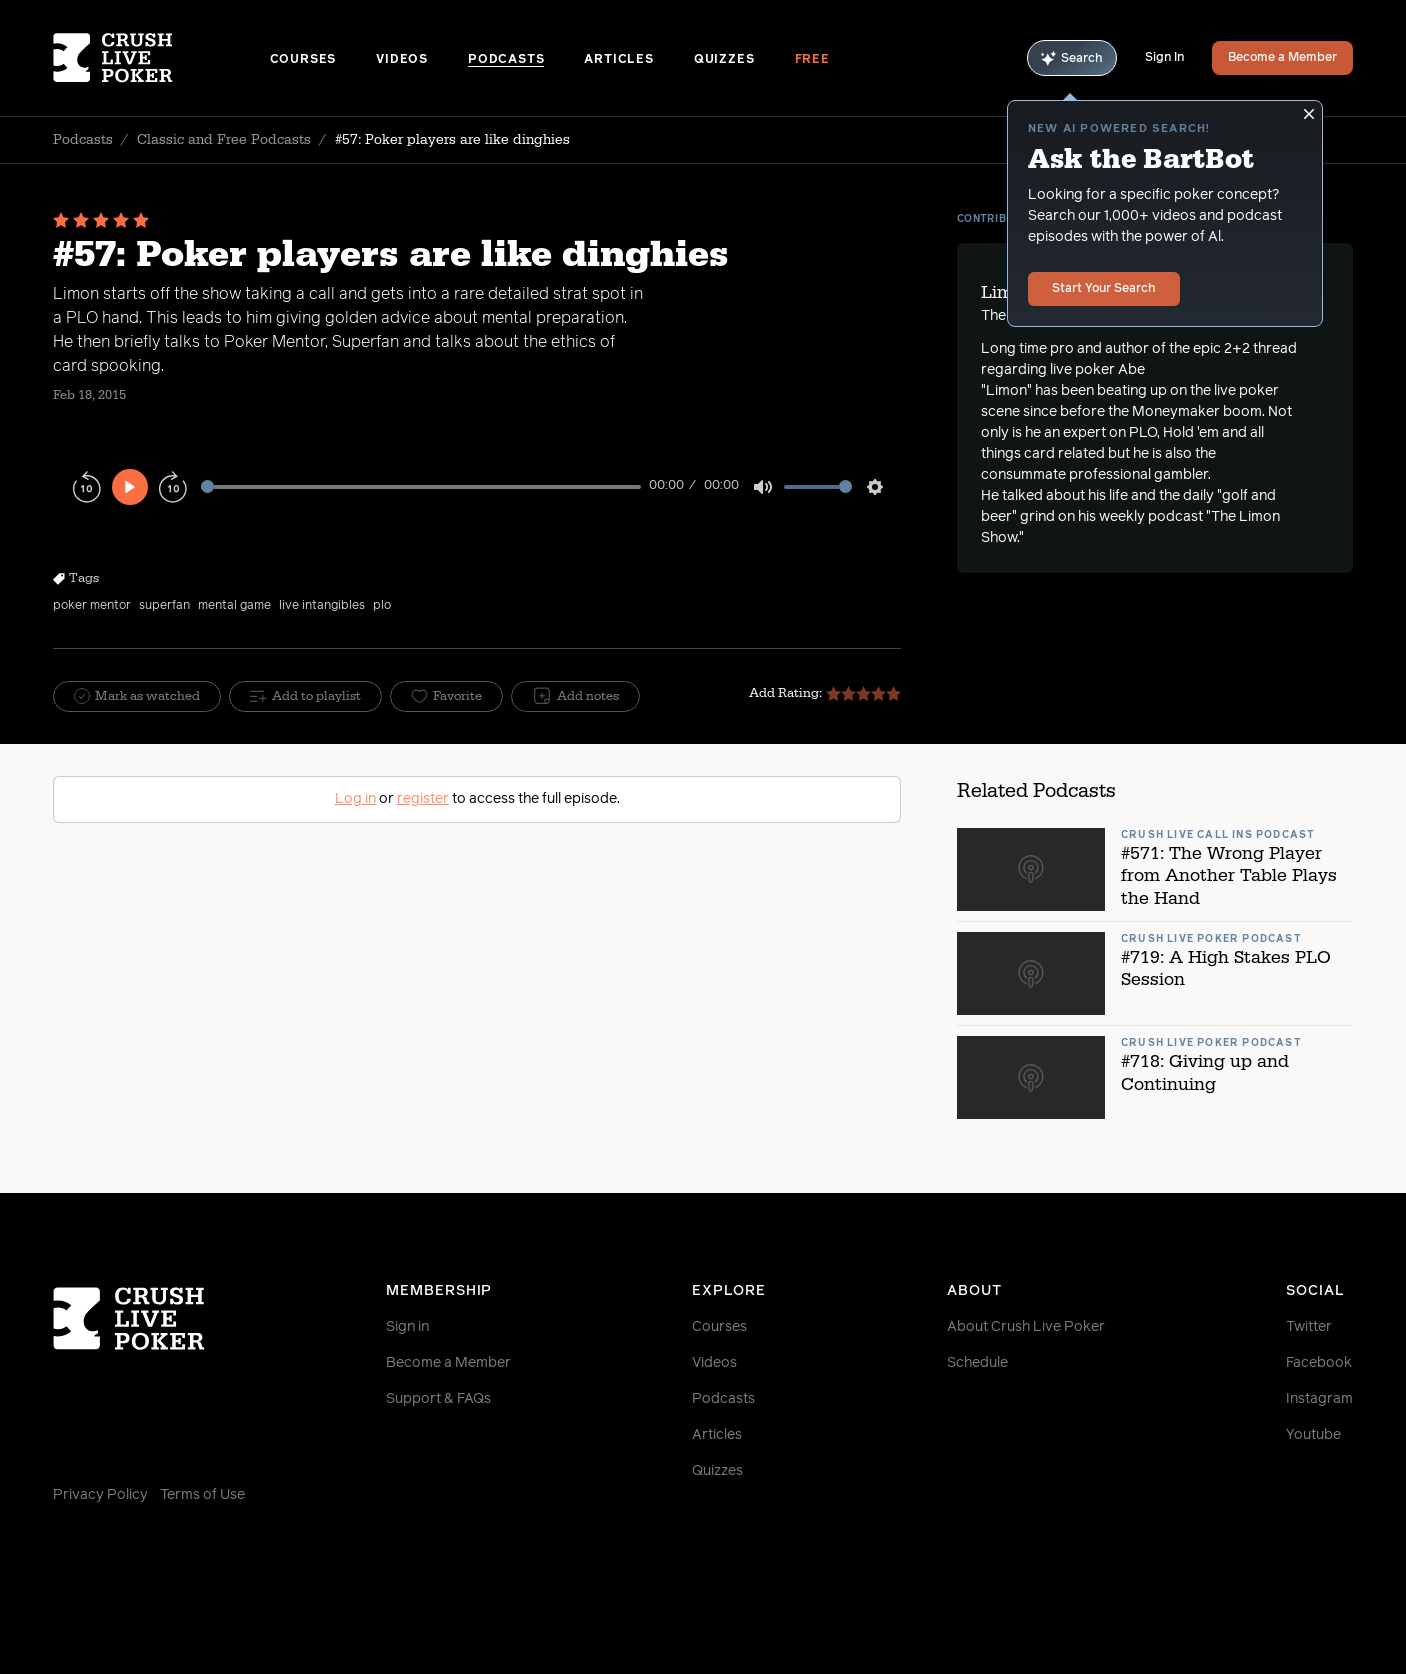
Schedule (977, 1363)
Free (812, 60)
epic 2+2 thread (1245, 349)
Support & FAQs (438, 1399)
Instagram (1319, 1399)
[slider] (421, 486)
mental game (234, 606)
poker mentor (92, 606)
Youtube (1313, 1435)
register (423, 799)
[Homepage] (161, 58)
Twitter (1309, 1327)
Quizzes (724, 60)
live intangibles (322, 606)
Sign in (407, 1327)
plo (382, 606)
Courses (303, 60)
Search (1072, 58)
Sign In (1164, 58)
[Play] (130, 487)
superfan (164, 606)
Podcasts (506, 60)
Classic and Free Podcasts (224, 140)
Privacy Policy (100, 1495)
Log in (355, 799)
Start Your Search (1104, 289)
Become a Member (1282, 58)
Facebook (1319, 1363)
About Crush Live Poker (1026, 1327)
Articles (618, 60)
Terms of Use (202, 1495)
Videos (402, 60)
